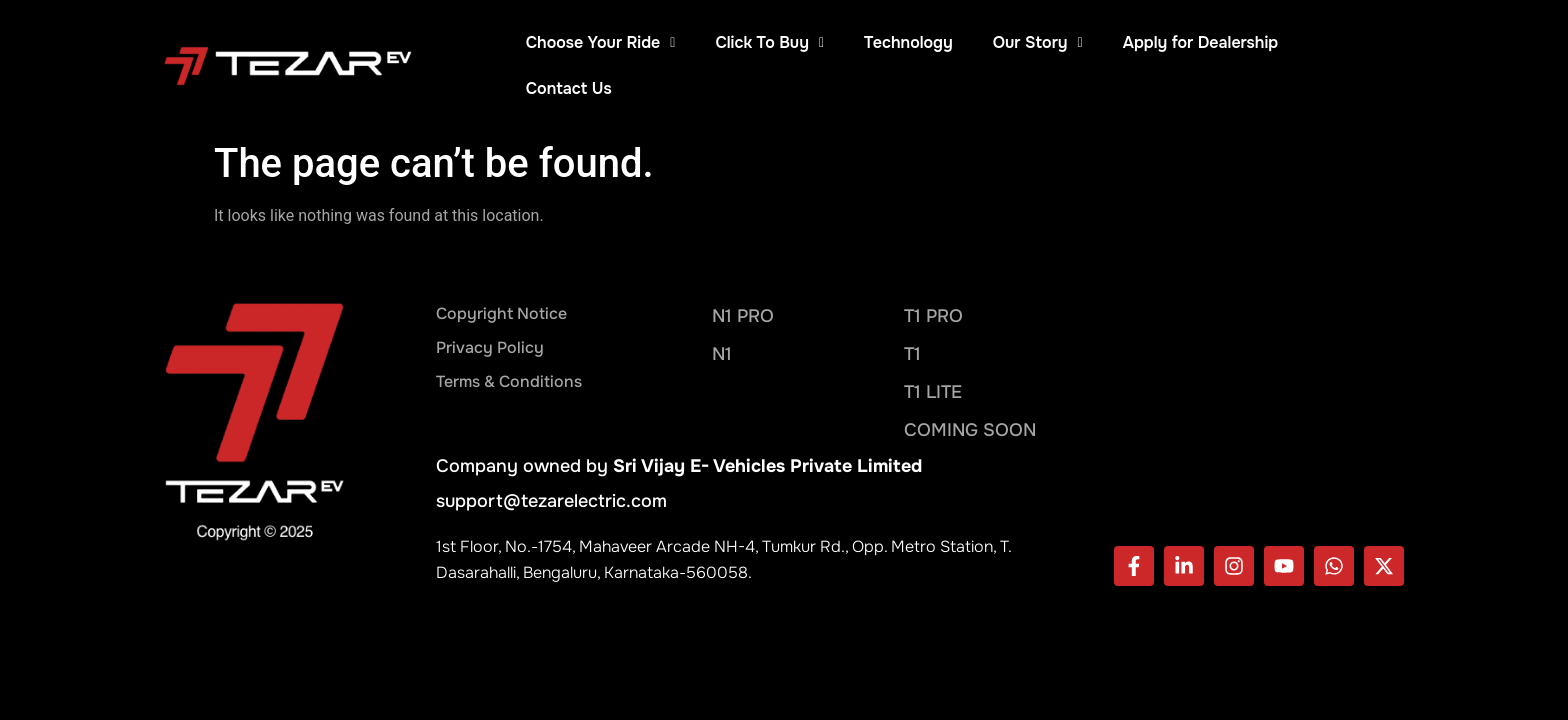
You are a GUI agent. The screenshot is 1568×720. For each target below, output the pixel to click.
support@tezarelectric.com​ (551, 455)
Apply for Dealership (1200, 42)
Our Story (1038, 42)
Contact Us (1361, 42)
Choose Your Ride (601, 42)
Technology (908, 42)
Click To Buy (769, 42)
